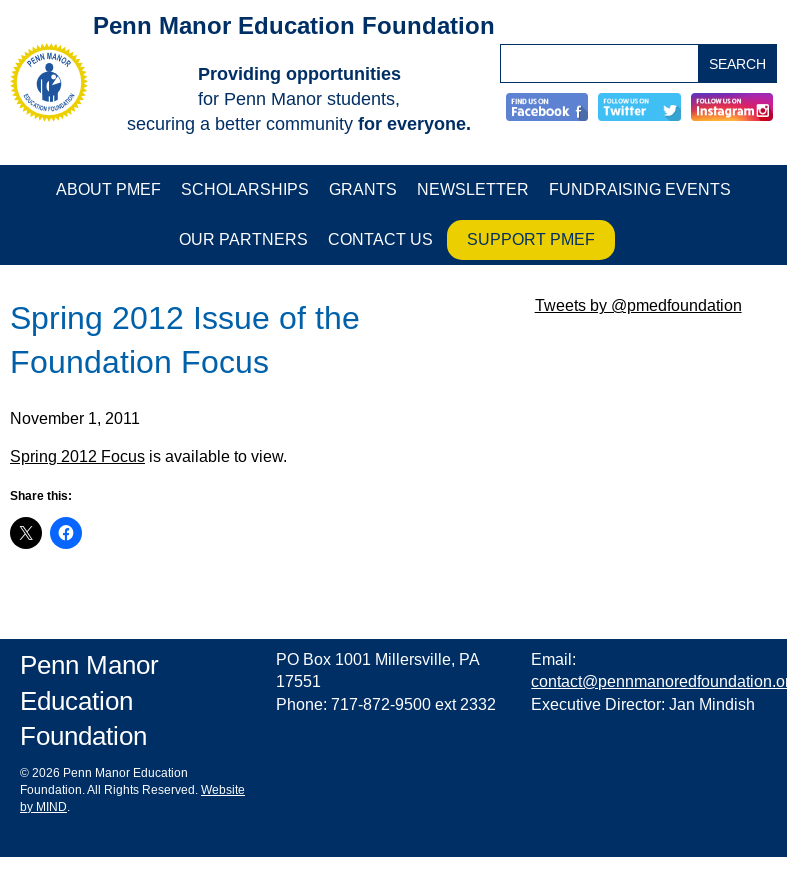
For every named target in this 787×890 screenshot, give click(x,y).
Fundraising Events (640, 189)
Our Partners (243, 239)
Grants (363, 189)
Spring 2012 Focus (77, 456)
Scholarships (245, 189)
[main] (262, 430)
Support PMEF (531, 239)
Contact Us (380, 239)
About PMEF (108, 189)
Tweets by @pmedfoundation (638, 305)
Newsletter (473, 189)
